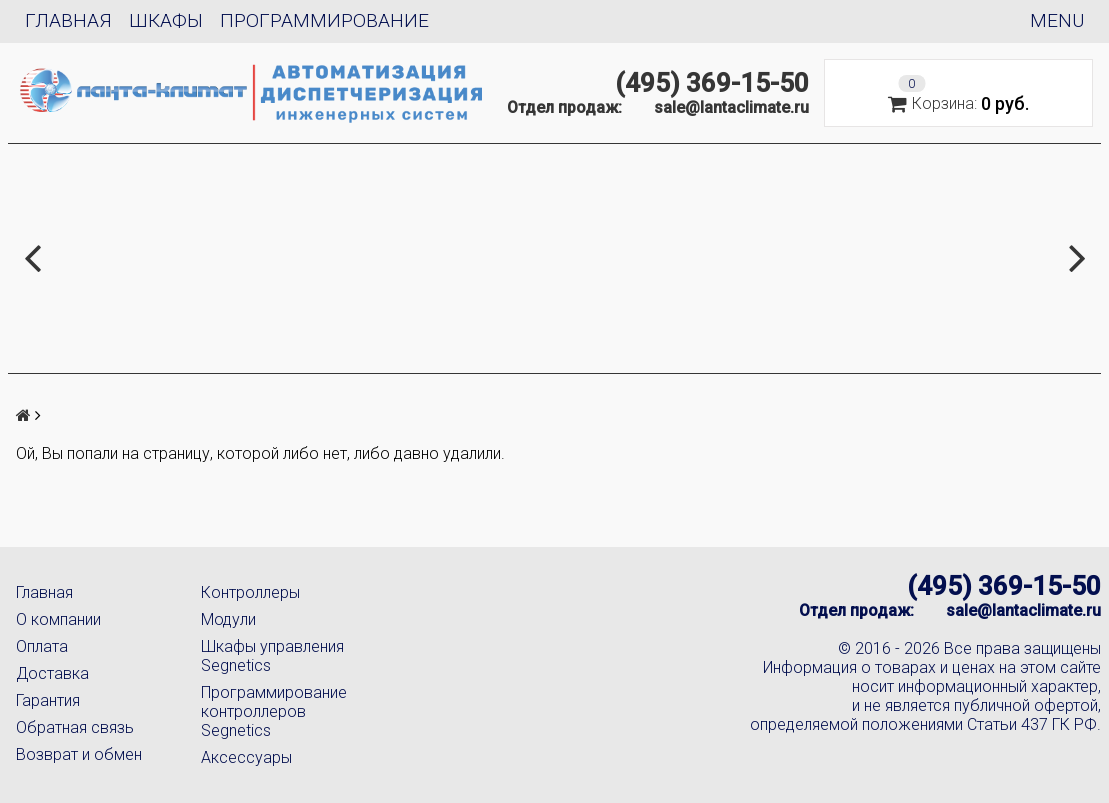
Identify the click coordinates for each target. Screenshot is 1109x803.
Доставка (52, 673)
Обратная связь (75, 727)
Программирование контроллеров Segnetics (274, 711)
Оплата (42, 646)
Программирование (324, 20)
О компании (58, 619)
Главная (68, 20)
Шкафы (166, 20)
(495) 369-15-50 (712, 83)
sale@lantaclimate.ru (731, 107)
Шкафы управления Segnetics (272, 656)
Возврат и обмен (79, 754)
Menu (1057, 20)
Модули (228, 619)
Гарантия (48, 700)
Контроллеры (250, 592)
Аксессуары (246, 757)
